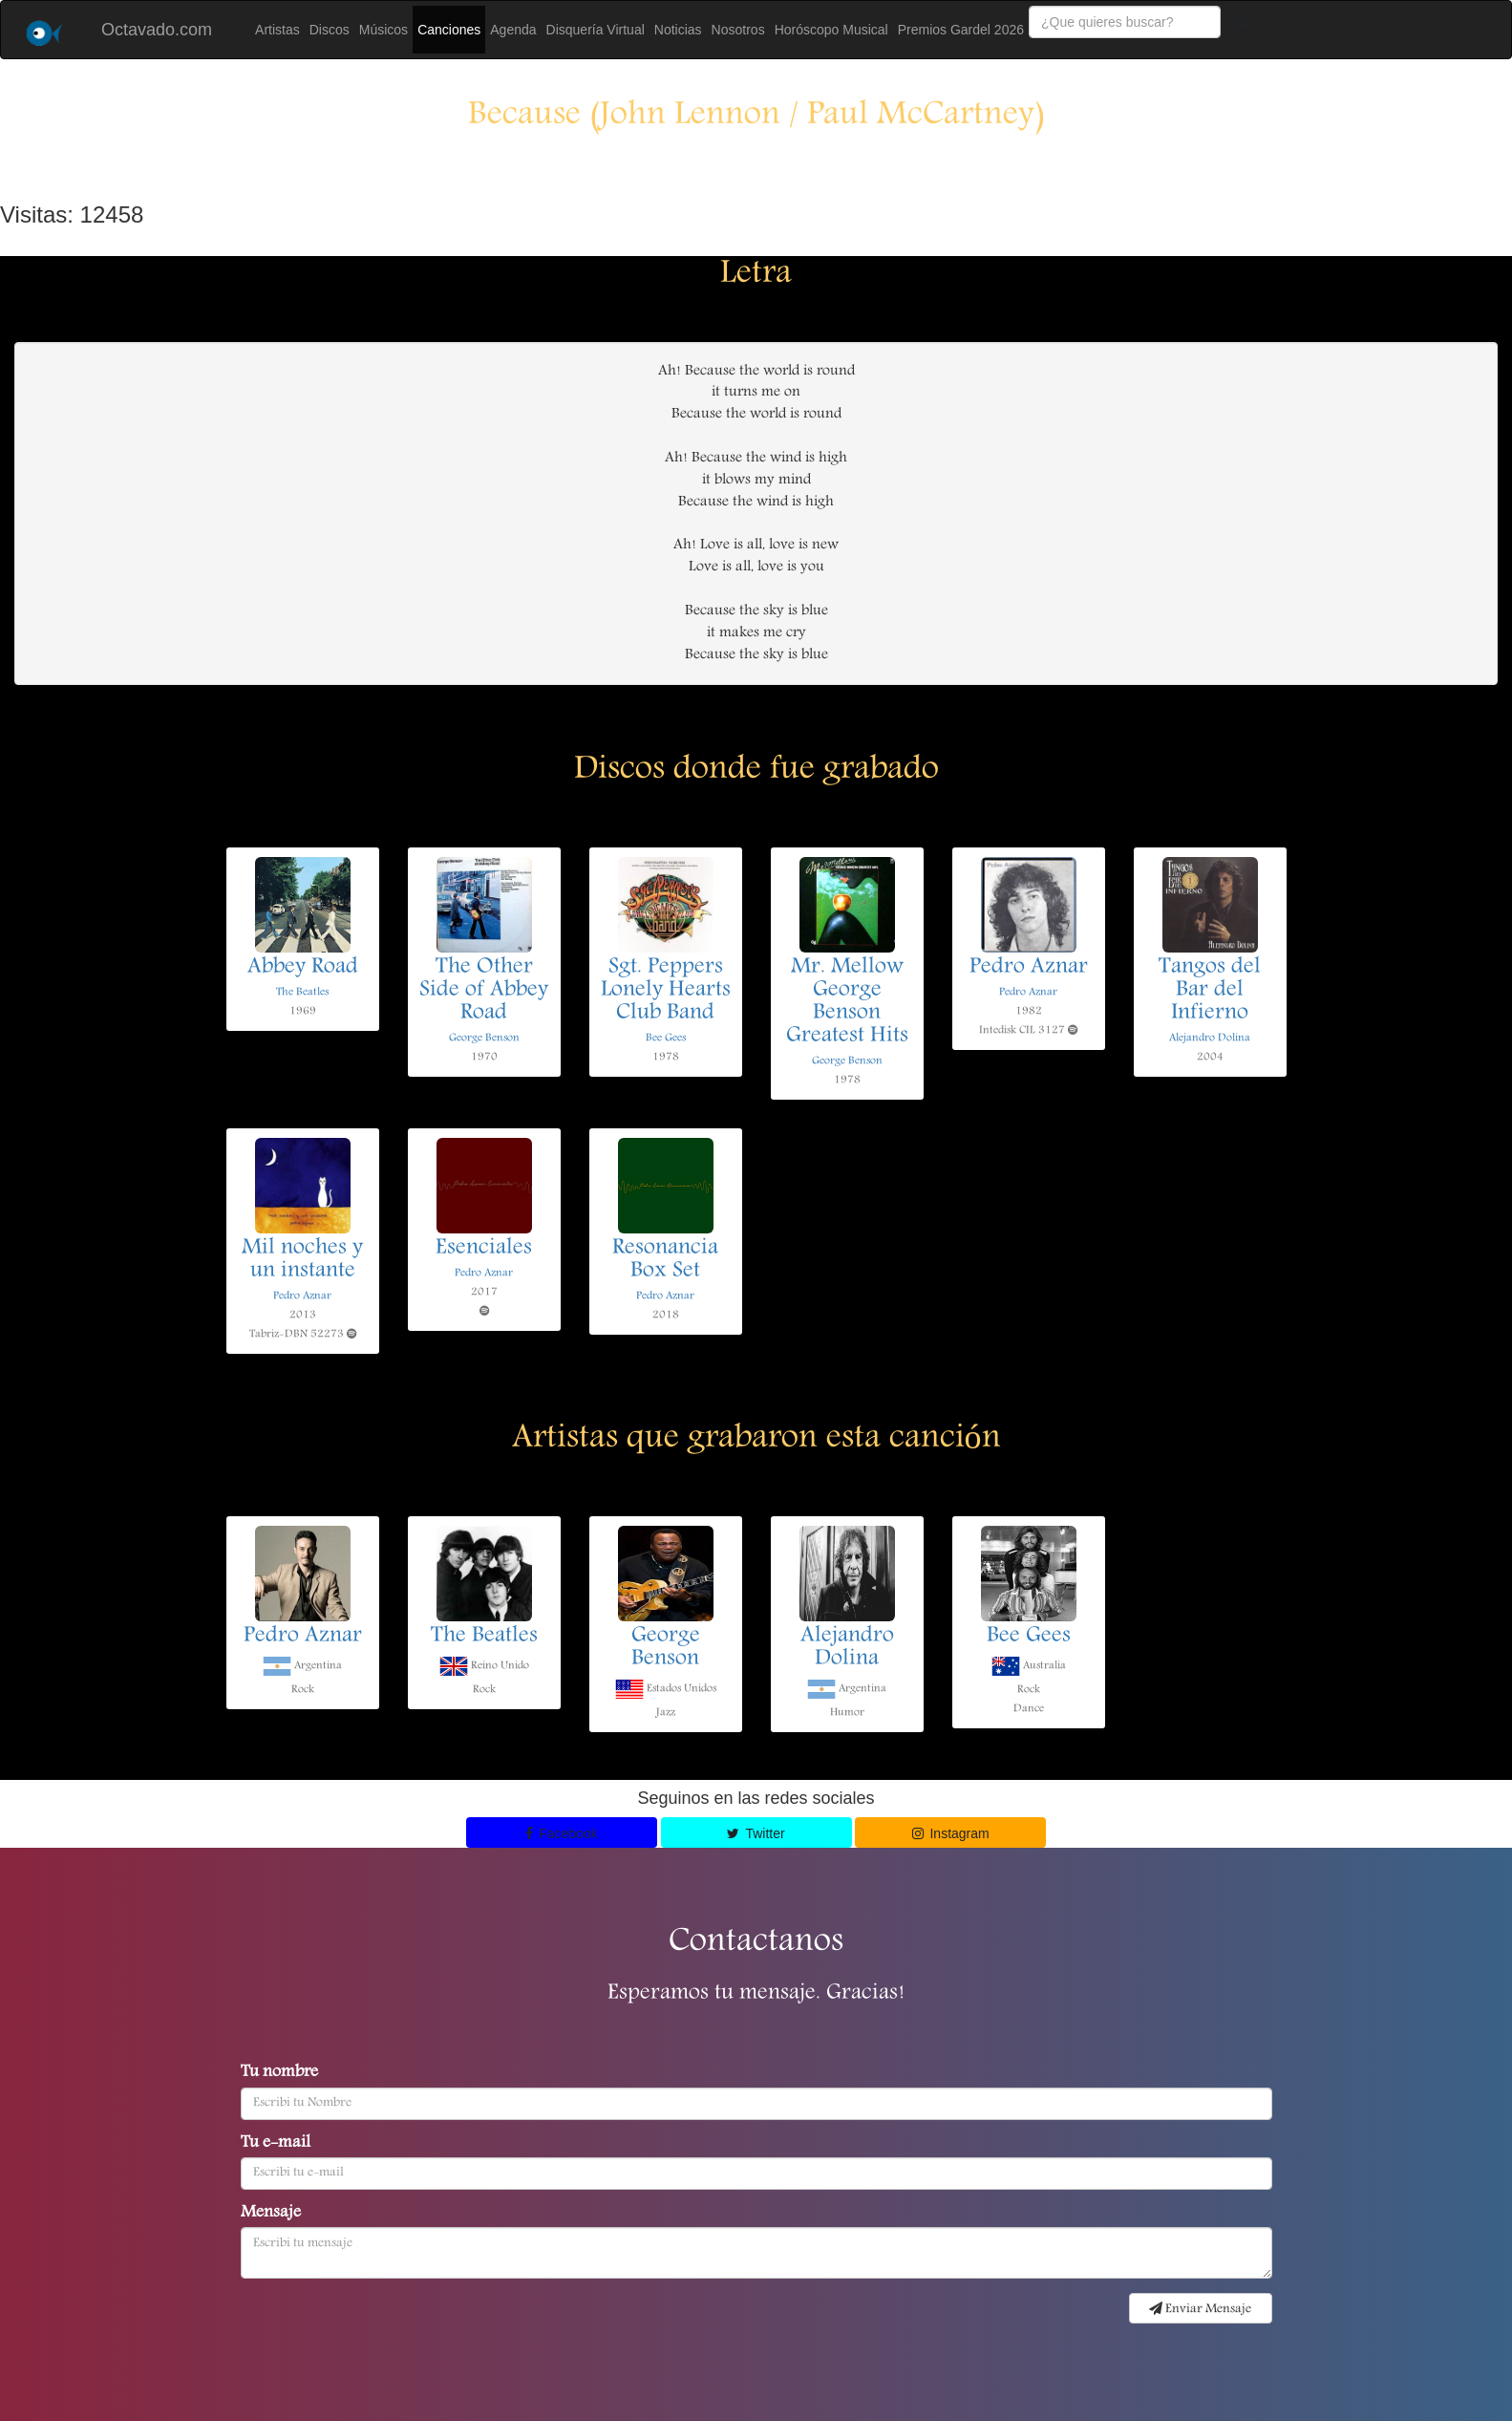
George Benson (484, 1038)
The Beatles (302, 992)
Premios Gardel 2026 (961, 29)
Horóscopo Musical (831, 29)
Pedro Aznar (1028, 967)
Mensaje (271, 2213)
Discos (329, 29)
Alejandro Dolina (1209, 1038)
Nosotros (738, 29)
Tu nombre (279, 2073)
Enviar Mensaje (1200, 2309)
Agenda (513, 29)
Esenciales (484, 1248)
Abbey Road (302, 967)
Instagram (951, 1833)
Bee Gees (666, 1038)
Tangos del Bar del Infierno (1210, 990)
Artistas (277, 29)
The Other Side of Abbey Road (483, 990)
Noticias (678, 29)
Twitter (755, 1833)
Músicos (383, 29)
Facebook (561, 1833)
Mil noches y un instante (302, 1260)
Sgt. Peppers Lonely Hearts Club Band (666, 990)
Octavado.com (156, 29)
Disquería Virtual (595, 29)
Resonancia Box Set (665, 1260)
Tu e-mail (275, 2144)
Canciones (448, 29)
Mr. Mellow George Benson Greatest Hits (847, 1002)
